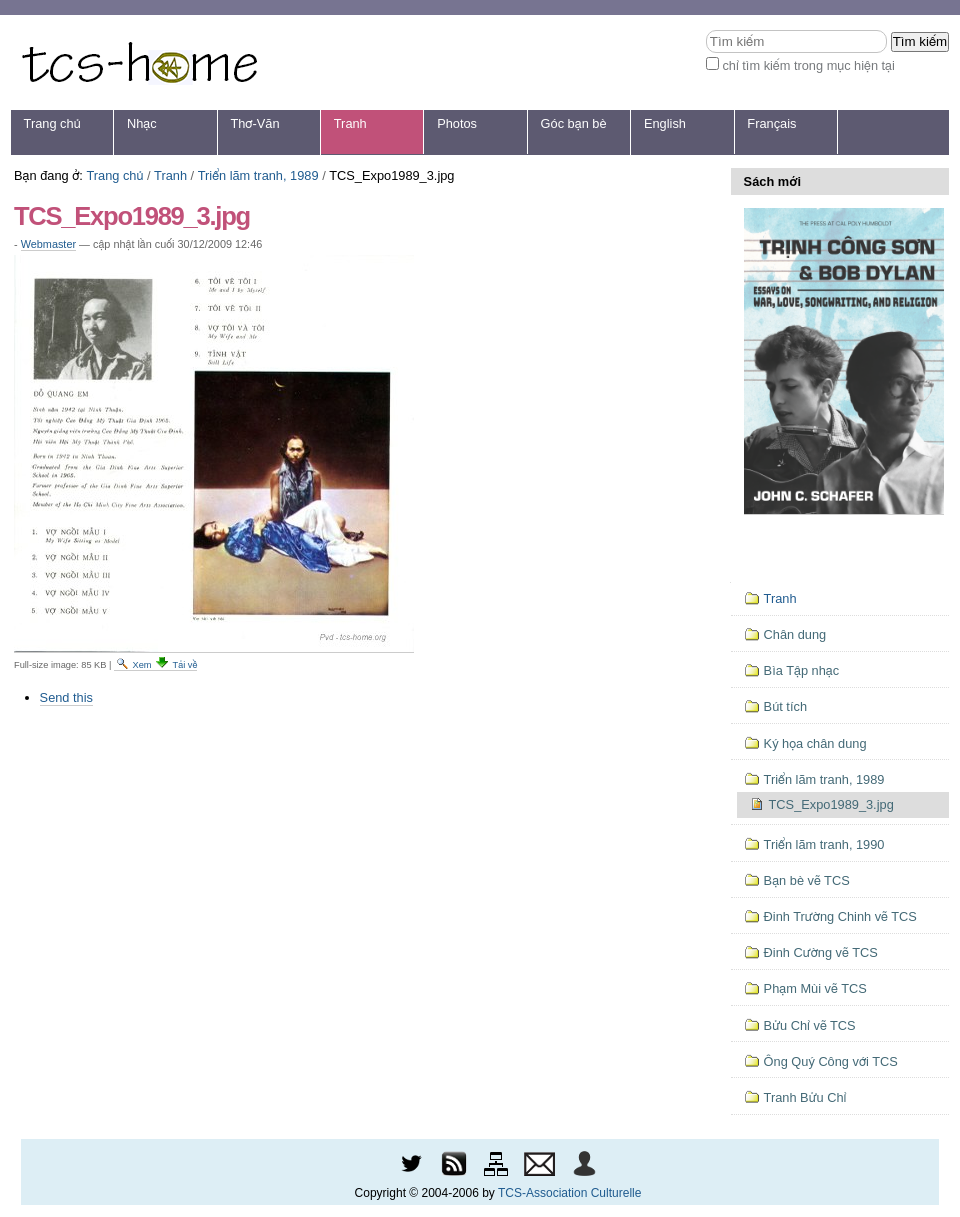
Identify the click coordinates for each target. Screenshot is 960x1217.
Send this (66, 697)
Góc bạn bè (574, 123)
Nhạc (142, 123)
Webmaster (48, 244)
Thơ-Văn (254, 123)
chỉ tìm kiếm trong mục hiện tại (808, 65)
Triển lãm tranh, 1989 (258, 175)
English (665, 123)
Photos (457, 123)
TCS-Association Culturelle (569, 1193)
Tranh (350, 123)
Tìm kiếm (705, 29)
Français (771, 123)
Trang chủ (52, 123)
